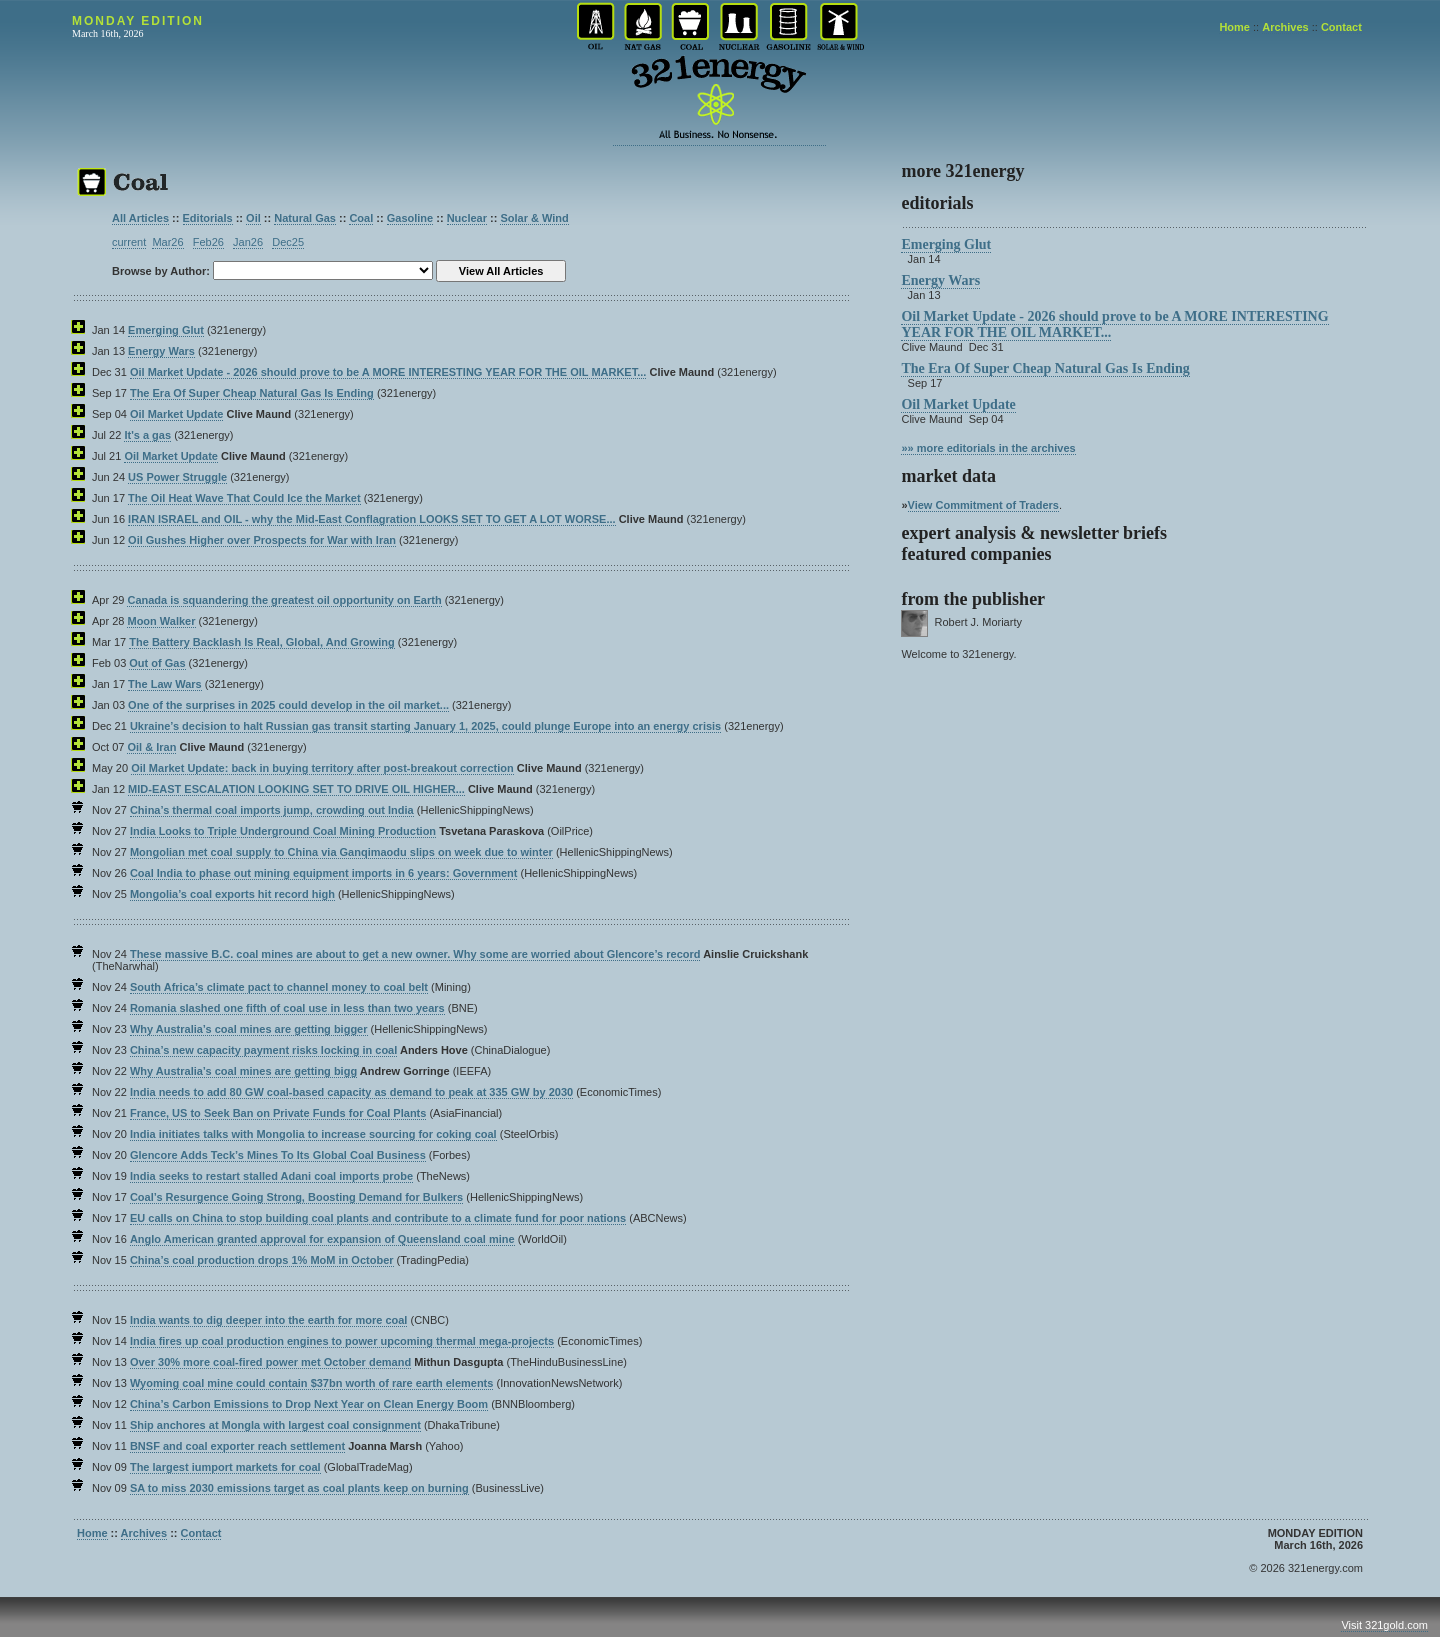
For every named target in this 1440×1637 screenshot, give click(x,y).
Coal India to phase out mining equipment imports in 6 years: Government (324, 873)
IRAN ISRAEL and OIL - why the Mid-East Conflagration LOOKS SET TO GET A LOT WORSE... (372, 519)
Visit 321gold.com (1384, 1625)
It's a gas (147, 435)
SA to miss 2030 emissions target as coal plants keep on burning (299, 1488)
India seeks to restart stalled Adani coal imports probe (271, 1176)
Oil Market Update (177, 414)
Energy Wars (161, 351)
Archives (1285, 27)
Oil (253, 218)
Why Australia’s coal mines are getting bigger (249, 1029)
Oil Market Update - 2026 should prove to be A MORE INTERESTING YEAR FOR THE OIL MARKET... (388, 372)
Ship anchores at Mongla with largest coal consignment (275, 1425)
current (129, 242)
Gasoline (410, 218)
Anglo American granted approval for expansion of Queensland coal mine (322, 1239)
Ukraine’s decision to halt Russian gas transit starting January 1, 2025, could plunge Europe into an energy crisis (425, 726)
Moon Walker (161, 621)
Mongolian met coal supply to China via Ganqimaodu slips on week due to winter (341, 852)
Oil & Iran (151, 747)
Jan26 (248, 242)
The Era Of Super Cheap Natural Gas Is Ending (252, 393)
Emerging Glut (166, 330)
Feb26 (208, 242)
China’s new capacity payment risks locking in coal (263, 1050)
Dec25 (288, 242)
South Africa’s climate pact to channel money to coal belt (279, 987)
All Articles (140, 218)
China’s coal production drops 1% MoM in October (262, 1260)
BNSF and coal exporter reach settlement (237, 1446)
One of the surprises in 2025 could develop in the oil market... (288, 705)
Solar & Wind (534, 218)
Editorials (208, 218)
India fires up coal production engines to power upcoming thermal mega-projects (342, 1341)
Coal (361, 218)
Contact (1341, 27)
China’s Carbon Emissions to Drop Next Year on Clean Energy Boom (309, 1404)
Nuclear (467, 218)
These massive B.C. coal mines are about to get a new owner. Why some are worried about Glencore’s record (415, 954)
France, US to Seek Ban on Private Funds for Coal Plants (278, 1113)
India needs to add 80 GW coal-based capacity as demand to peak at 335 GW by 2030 (351, 1092)
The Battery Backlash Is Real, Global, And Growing (262, 642)
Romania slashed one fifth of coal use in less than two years (287, 1008)
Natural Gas (305, 218)
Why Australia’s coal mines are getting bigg (243, 1071)
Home (1234, 27)
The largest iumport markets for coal (225, 1467)
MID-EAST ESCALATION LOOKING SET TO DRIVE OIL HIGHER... (296, 789)
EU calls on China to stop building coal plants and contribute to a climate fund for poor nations (378, 1218)
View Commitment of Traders (983, 505)
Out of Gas (157, 663)
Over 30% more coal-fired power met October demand (270, 1362)
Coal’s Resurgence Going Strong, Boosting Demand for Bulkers (296, 1197)
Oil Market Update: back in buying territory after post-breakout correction (322, 768)
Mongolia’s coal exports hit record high (232, 894)
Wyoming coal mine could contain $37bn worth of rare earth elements (311, 1383)
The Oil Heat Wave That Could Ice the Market (244, 498)
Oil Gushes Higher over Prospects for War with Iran (262, 540)
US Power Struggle (177, 477)
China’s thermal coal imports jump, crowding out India (272, 810)
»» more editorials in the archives (988, 448)
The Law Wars (165, 684)
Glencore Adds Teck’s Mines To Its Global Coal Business (278, 1155)
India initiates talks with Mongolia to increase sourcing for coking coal (313, 1134)
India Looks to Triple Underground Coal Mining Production (283, 831)
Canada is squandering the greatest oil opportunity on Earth (284, 600)
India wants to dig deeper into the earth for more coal (268, 1320)
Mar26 (167, 242)
